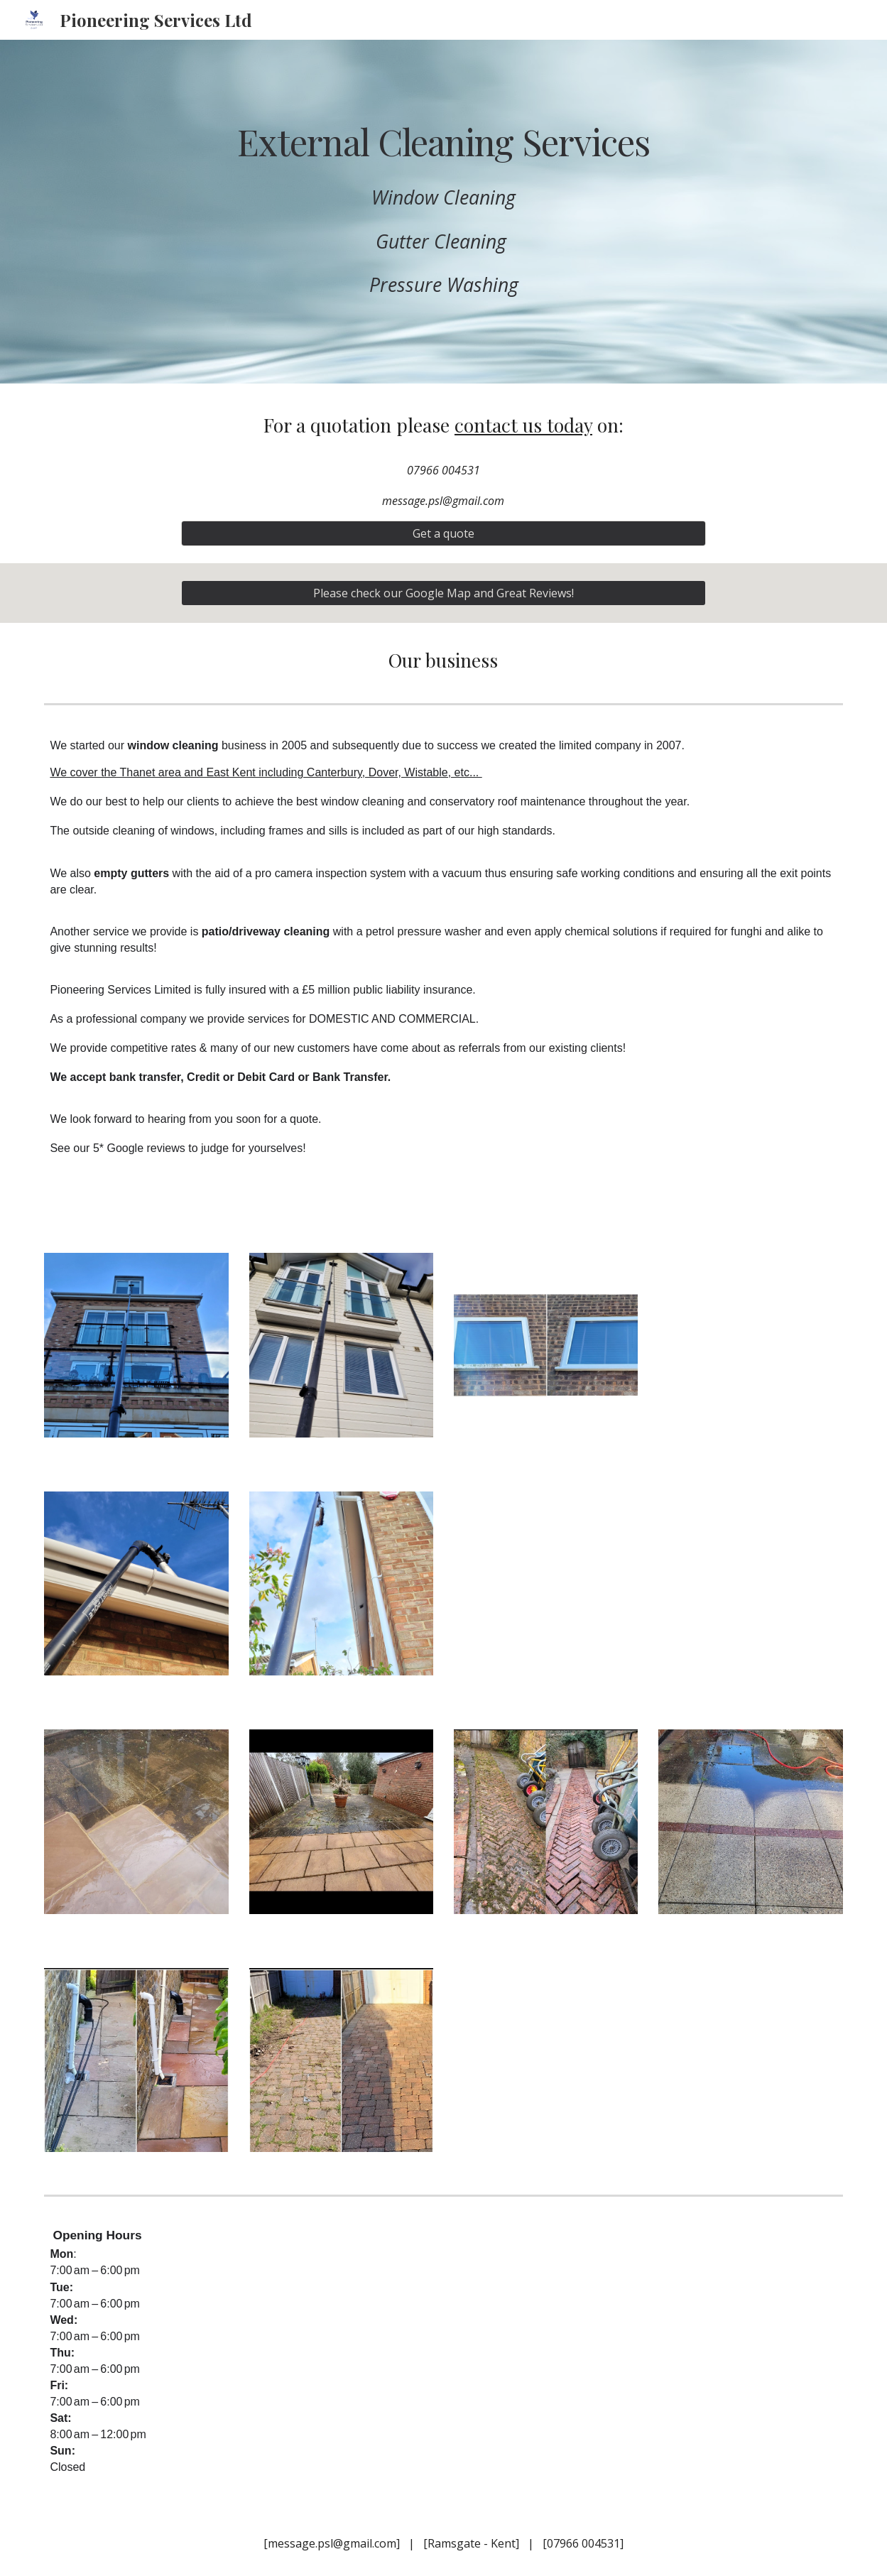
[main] (443, 141)
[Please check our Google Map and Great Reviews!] (444, 593)
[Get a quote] (444, 533)
